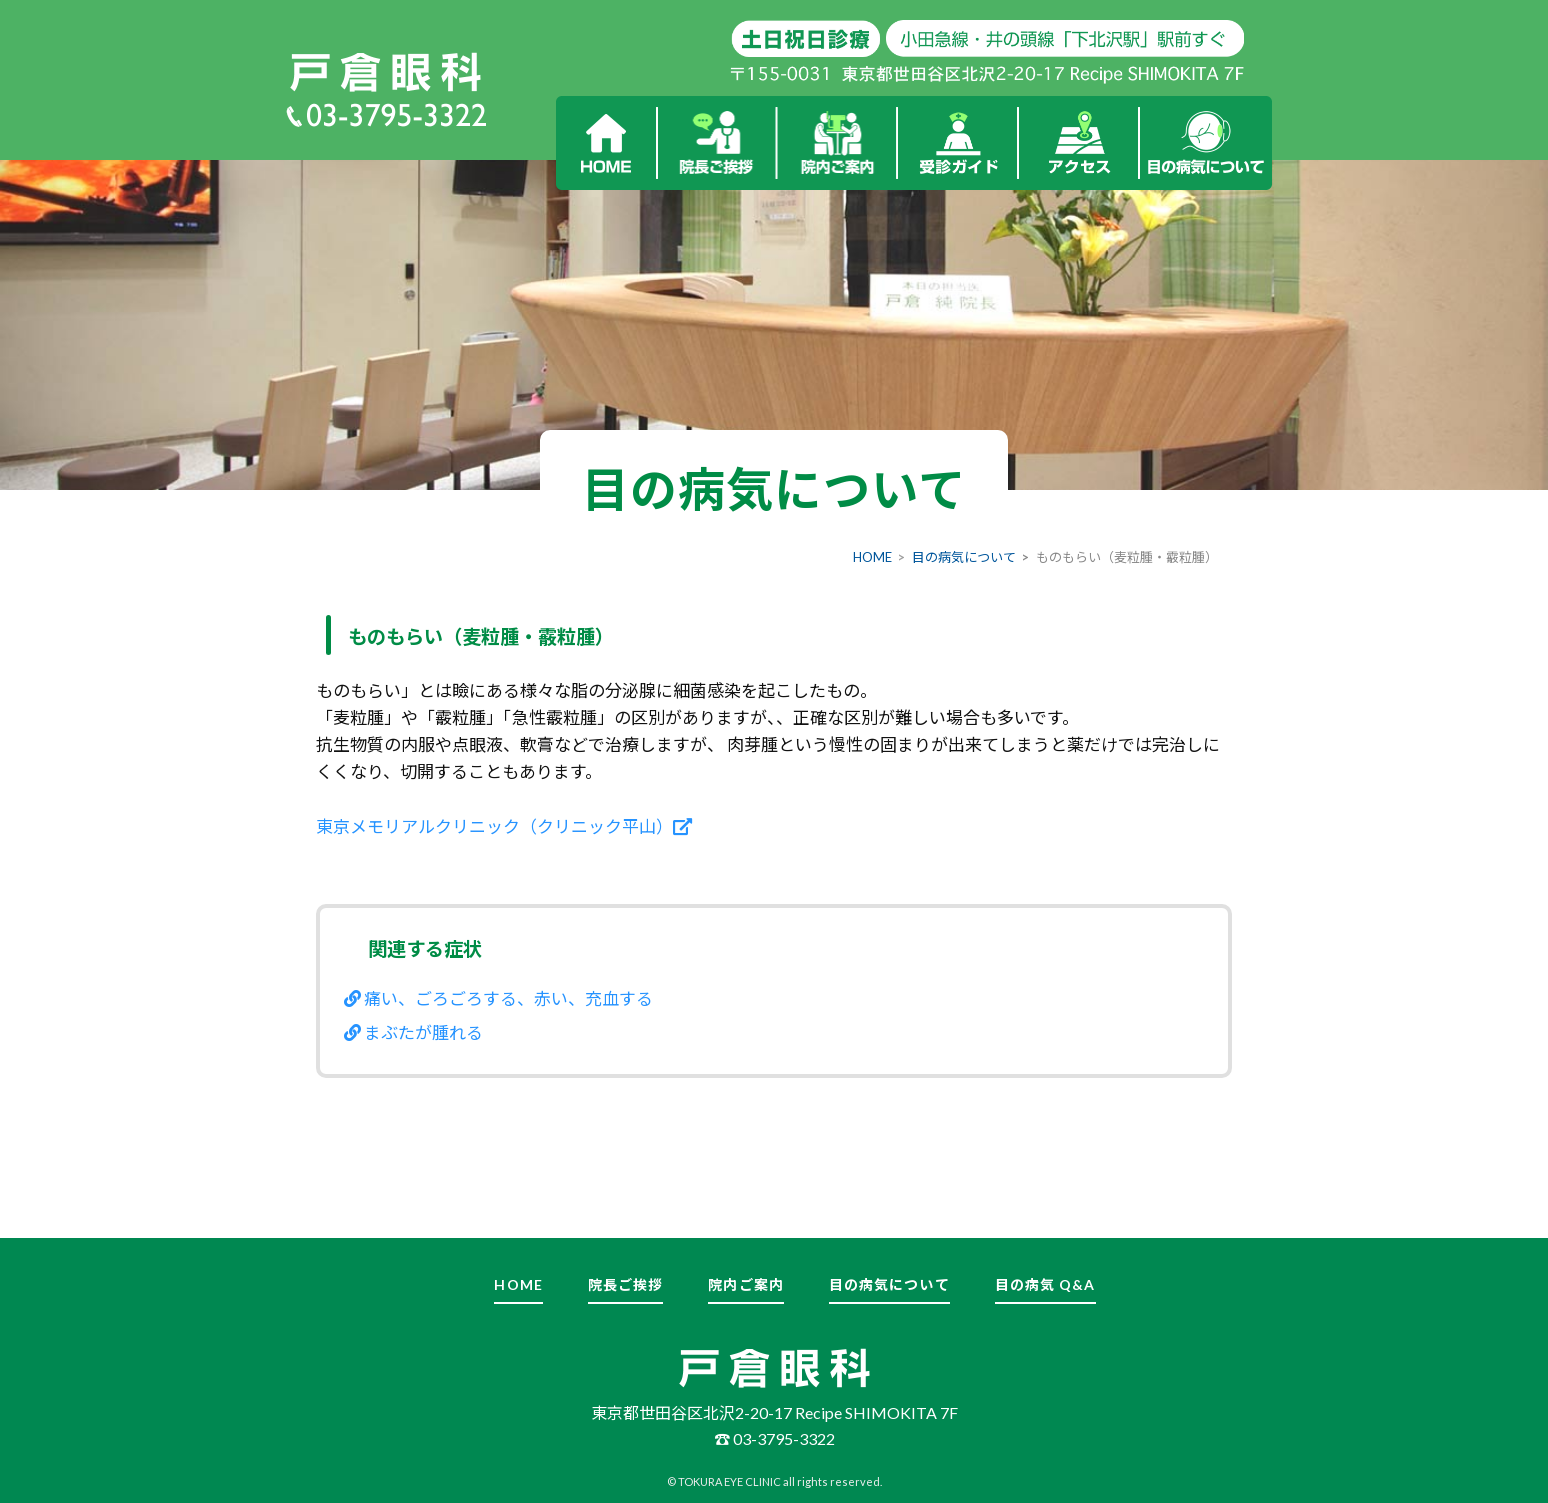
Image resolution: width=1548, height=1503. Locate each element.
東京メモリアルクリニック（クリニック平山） (504, 826)
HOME (606, 143)
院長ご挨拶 (716, 143)
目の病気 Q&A (1045, 1284)
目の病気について (1206, 143)
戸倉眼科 (385, 72)
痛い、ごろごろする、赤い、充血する (498, 998)
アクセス (1079, 143)
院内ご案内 (837, 143)
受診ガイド (958, 143)
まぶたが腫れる (413, 1032)
